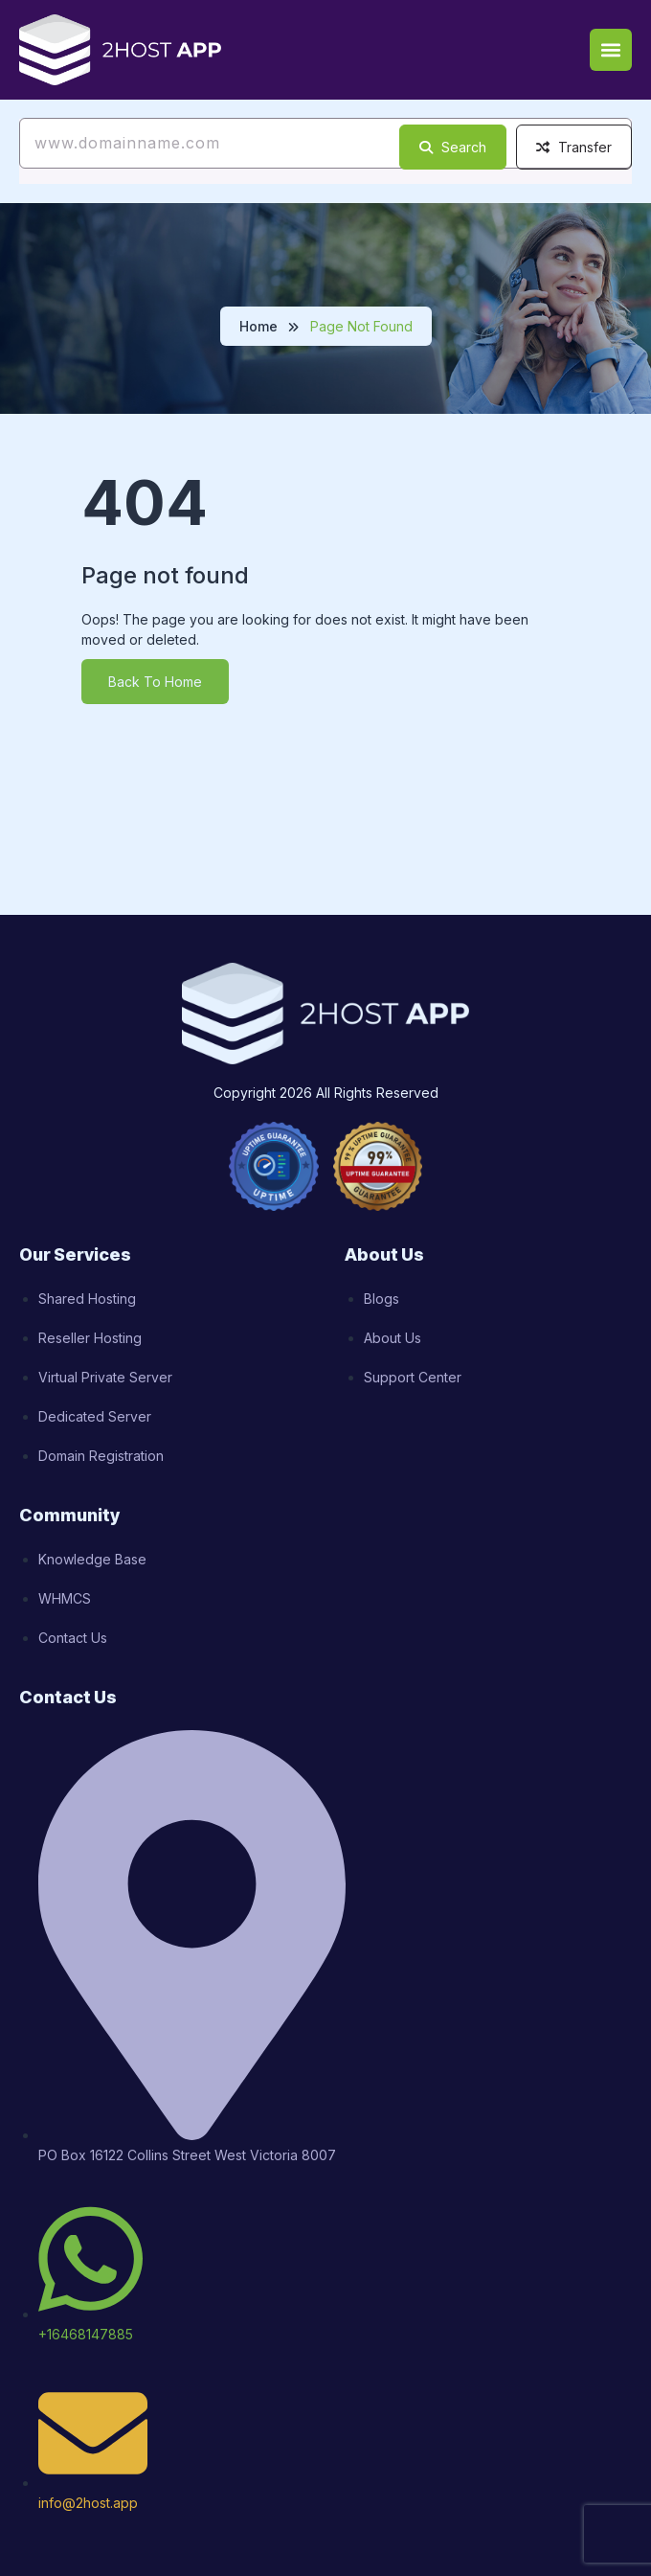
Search (452, 147)
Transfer (574, 147)
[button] (611, 50)
